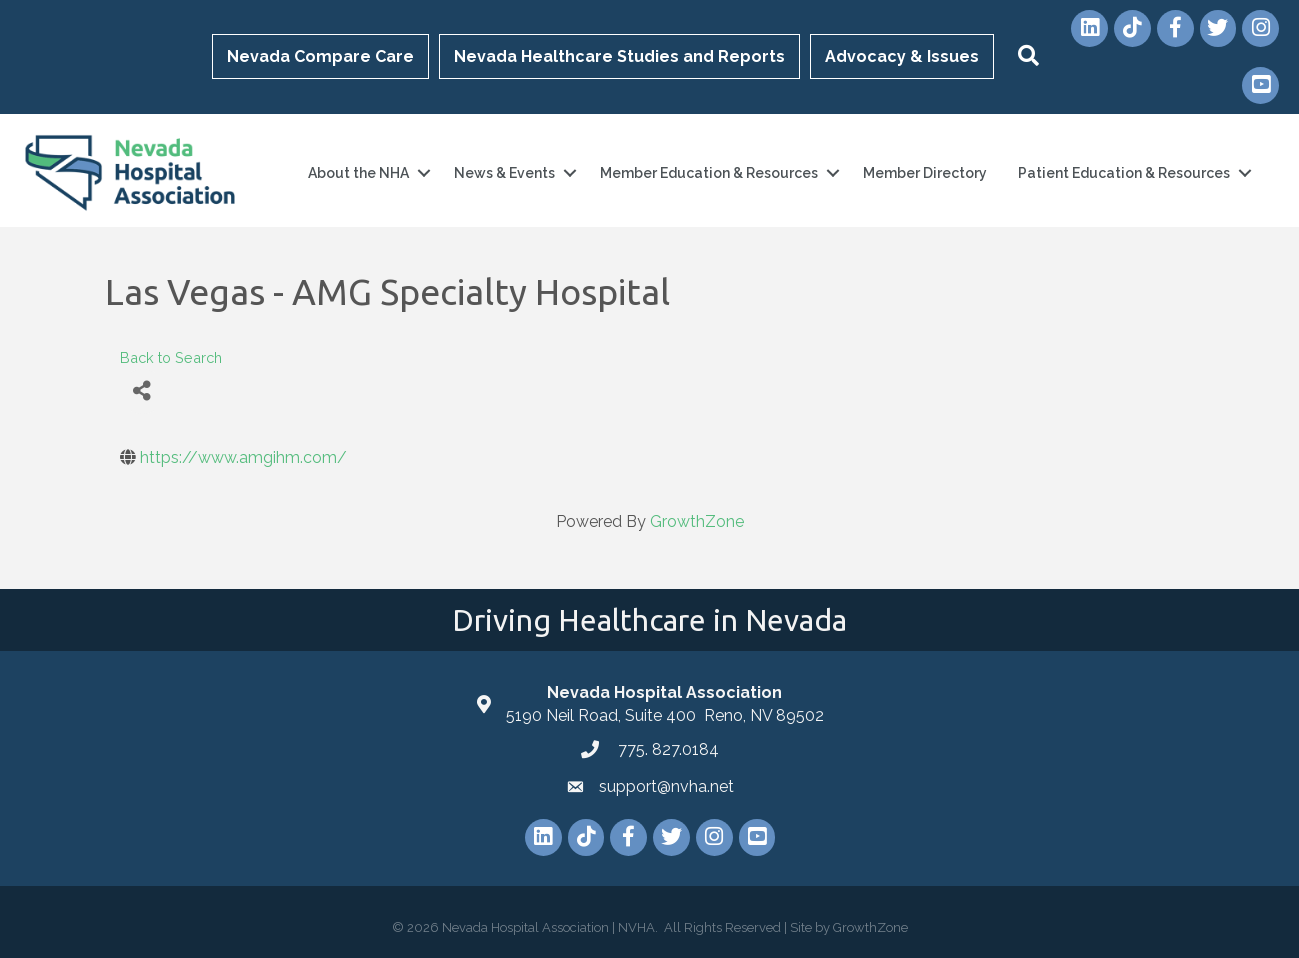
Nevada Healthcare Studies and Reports (619, 56)
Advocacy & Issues (902, 56)
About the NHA (358, 173)
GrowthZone (697, 521)
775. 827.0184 (666, 749)
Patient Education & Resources (1124, 173)
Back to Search (171, 357)
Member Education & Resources (709, 173)
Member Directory (925, 173)
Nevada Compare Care (320, 56)
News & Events (504, 173)
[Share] (142, 391)
